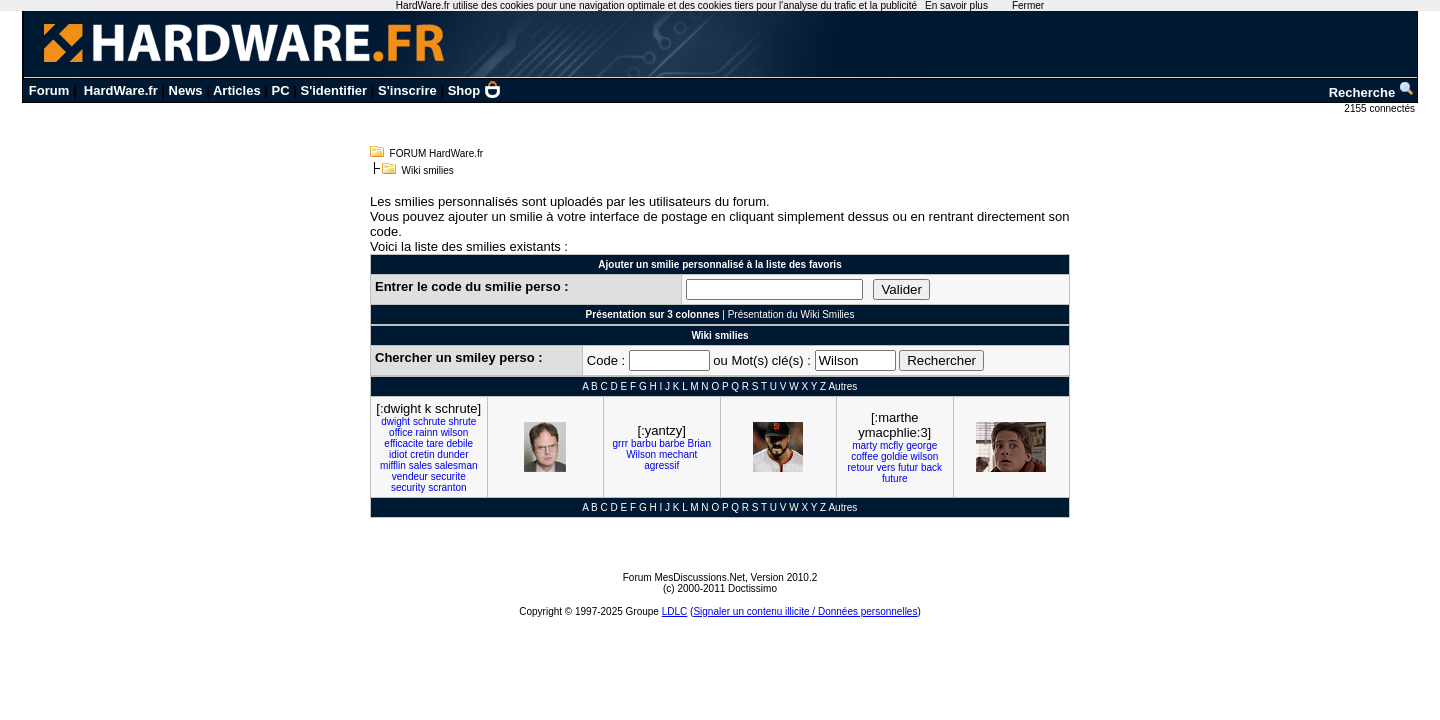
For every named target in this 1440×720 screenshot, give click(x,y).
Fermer (1028, 5)
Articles (237, 90)
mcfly (891, 445)
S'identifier (333, 90)
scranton (447, 487)
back (931, 467)
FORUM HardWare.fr (437, 153)
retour (860, 467)
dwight (395, 421)
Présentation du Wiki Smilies (791, 314)
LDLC (675, 611)
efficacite (403, 443)
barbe (672, 443)
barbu (644, 443)
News (186, 90)
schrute (429, 421)
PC (281, 90)
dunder (452, 454)
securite (448, 476)
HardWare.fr (121, 90)
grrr (621, 443)
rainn (427, 432)
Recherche (1372, 92)
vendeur (410, 476)
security (408, 487)
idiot (398, 454)
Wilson (641, 454)
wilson (455, 432)
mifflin (393, 465)
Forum (49, 90)
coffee (864, 456)
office (401, 432)
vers (885, 467)
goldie (894, 456)
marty (864, 445)
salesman (456, 465)
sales (420, 465)
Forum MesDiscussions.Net (684, 577)
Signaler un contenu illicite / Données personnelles (805, 611)
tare (434, 443)
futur (908, 467)
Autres (842, 386)
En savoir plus (956, 5)
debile (459, 443)
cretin (422, 454)
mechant (678, 454)
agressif (661, 465)
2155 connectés (1380, 108)
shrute (462, 421)
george (921, 445)
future (895, 478)
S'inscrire (407, 90)
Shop (475, 90)
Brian (699, 443)
